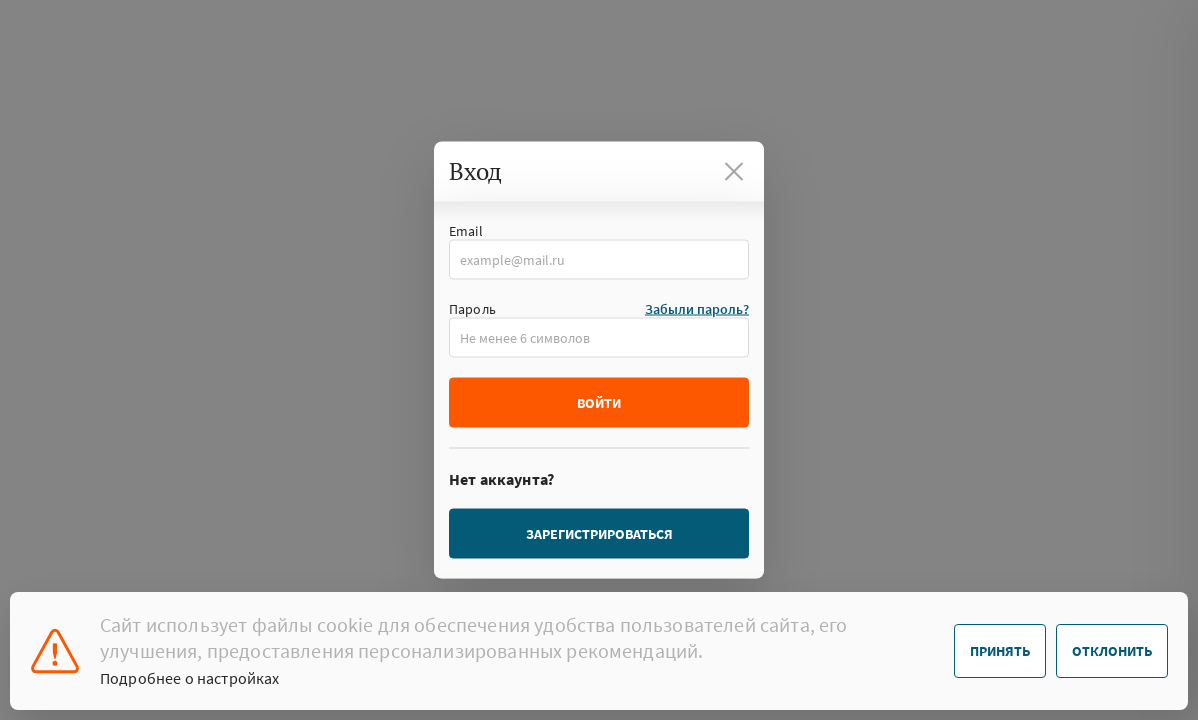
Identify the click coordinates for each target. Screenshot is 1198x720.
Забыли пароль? (697, 309)
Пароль (472, 309)
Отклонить (1112, 651)
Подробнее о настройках (190, 678)
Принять (1000, 651)
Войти (599, 403)
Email (466, 231)
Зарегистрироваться (599, 534)
